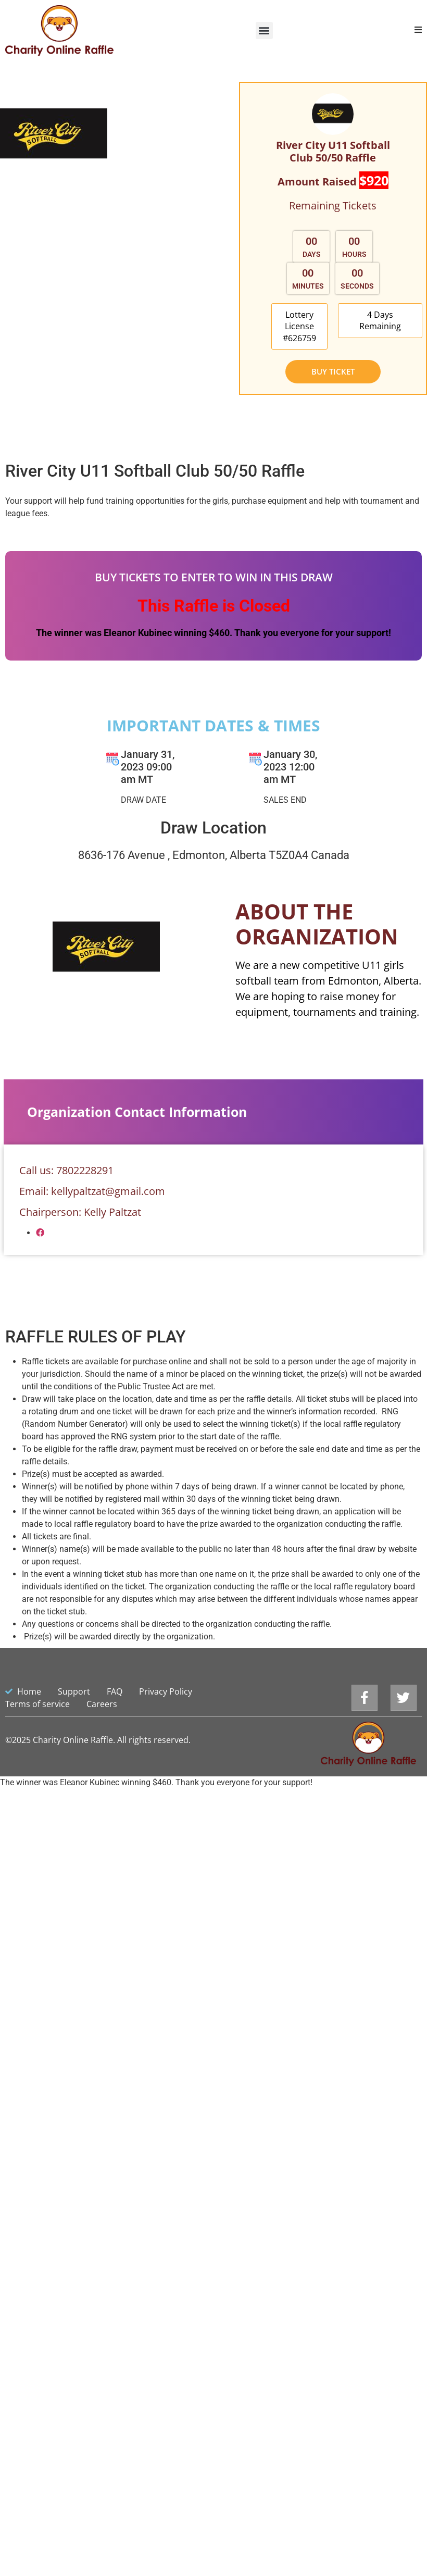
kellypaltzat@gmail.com (108, 1128)
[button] (264, 30)
